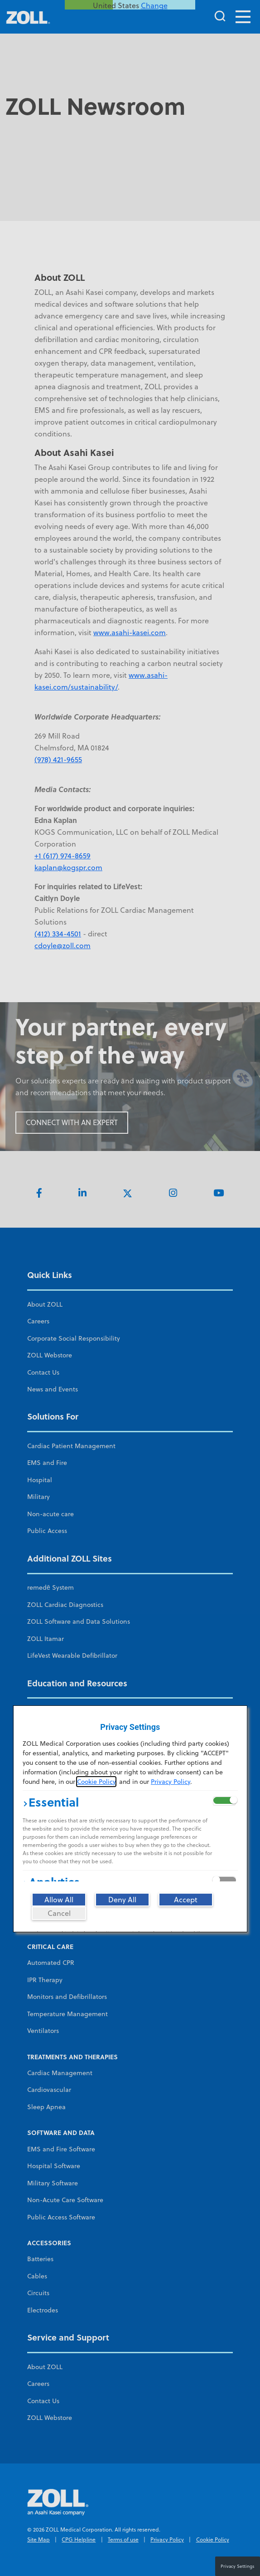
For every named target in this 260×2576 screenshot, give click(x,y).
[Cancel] (59, 1913)
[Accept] (186, 1899)
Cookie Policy (96, 1781)
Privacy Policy (170, 1781)
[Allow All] (59, 1899)
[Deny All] (122, 1899)
